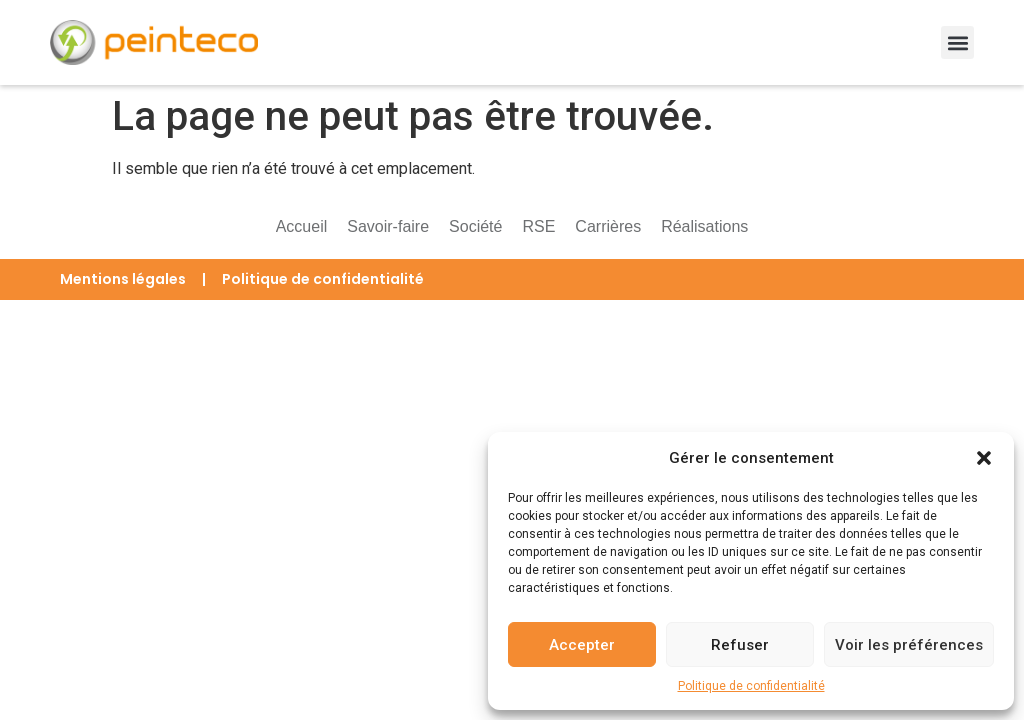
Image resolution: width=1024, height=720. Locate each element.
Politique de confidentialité (751, 686)
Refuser (740, 645)
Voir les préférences (909, 645)
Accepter (582, 645)
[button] (984, 458)
